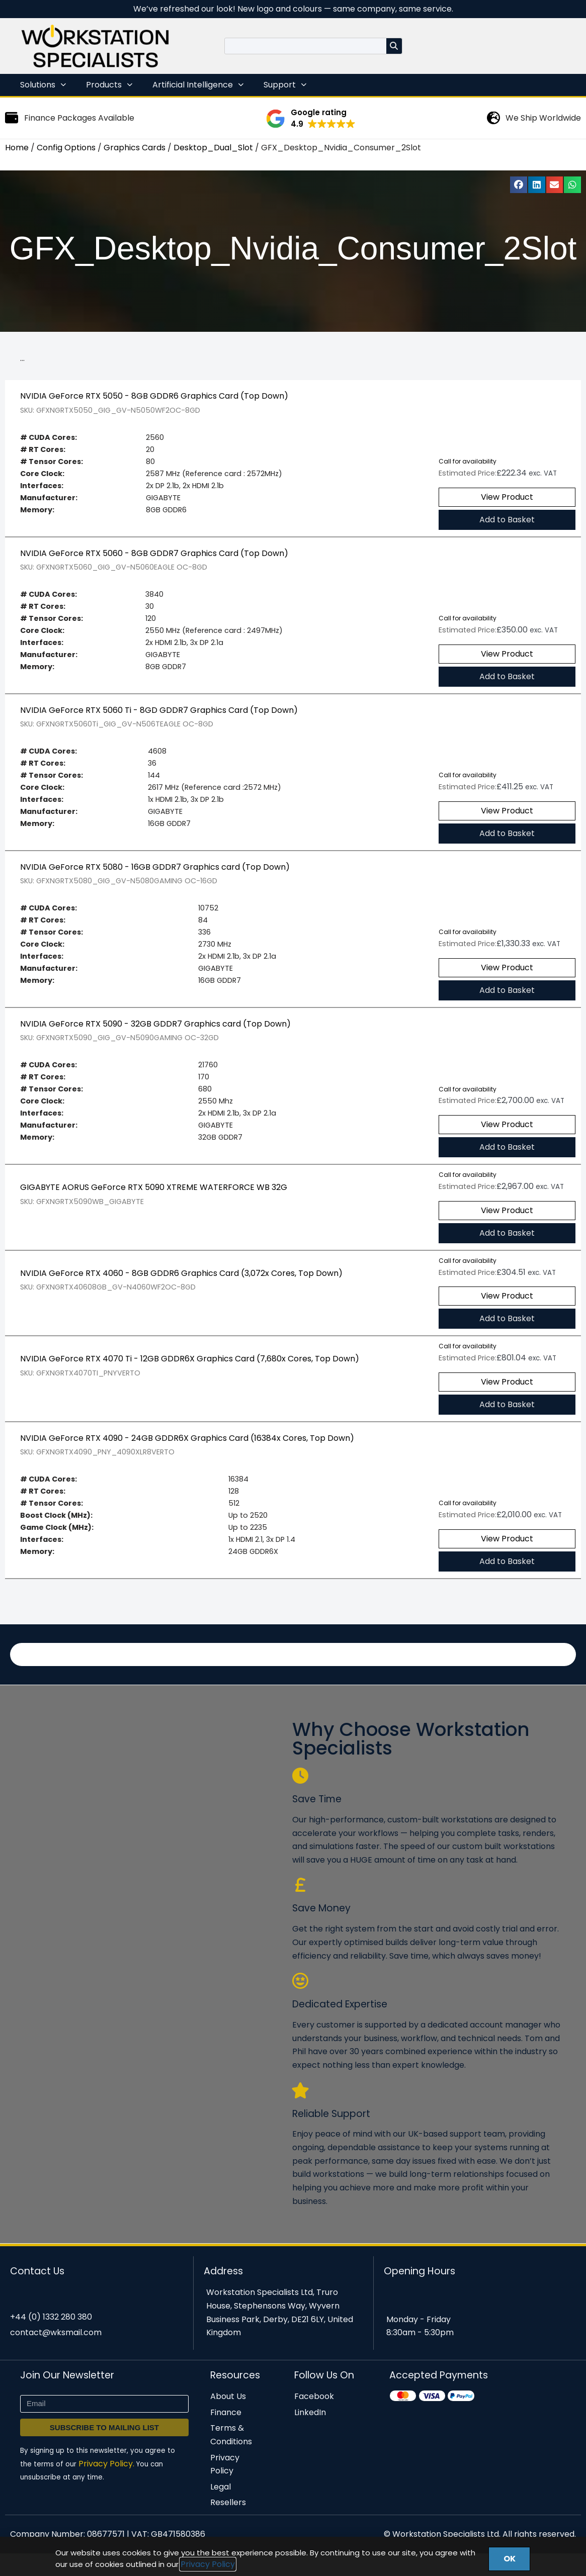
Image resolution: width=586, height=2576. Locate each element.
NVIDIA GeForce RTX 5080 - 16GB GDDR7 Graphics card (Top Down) (155, 873)
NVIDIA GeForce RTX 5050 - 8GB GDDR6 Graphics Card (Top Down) (154, 397)
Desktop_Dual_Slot (213, 148)
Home (17, 148)
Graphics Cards (134, 148)
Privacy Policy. (106, 2485)
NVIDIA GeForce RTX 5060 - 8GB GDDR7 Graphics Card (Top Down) (154, 556)
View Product (507, 499)
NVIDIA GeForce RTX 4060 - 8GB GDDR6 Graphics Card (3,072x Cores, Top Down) (181, 1285)
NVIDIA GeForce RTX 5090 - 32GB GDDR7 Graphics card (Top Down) (155, 1033)
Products (109, 85)
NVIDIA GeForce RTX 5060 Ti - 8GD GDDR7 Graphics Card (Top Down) (159, 714)
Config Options (66, 148)
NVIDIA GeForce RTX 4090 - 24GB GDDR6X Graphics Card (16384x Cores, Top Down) (187, 1450)
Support (285, 85)
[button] (311, 119)
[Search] (394, 46)
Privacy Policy (208, 2564)
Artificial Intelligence (197, 85)
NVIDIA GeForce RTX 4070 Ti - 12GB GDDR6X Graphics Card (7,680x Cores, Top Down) (189, 1370)
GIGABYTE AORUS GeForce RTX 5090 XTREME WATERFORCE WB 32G (153, 1198)
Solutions (43, 85)
